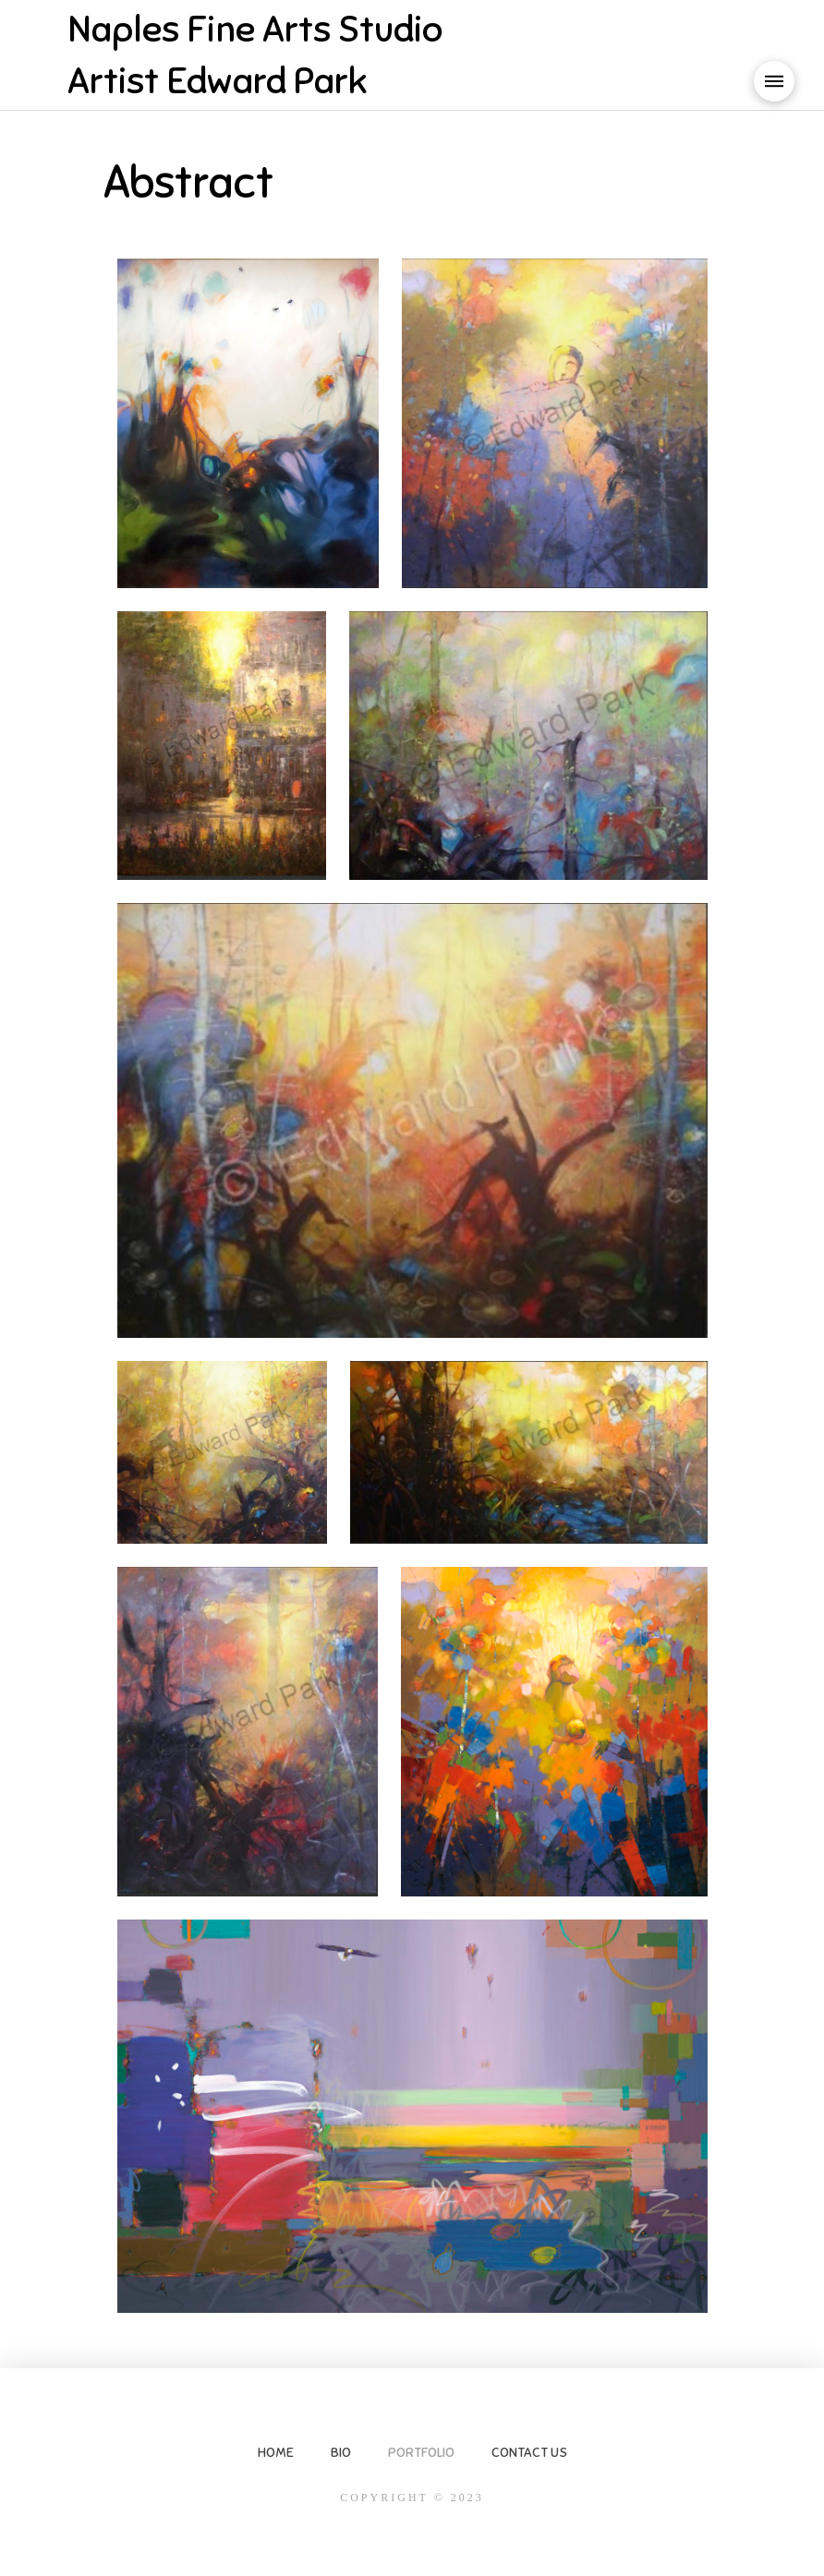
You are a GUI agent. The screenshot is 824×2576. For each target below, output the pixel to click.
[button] (774, 81)
